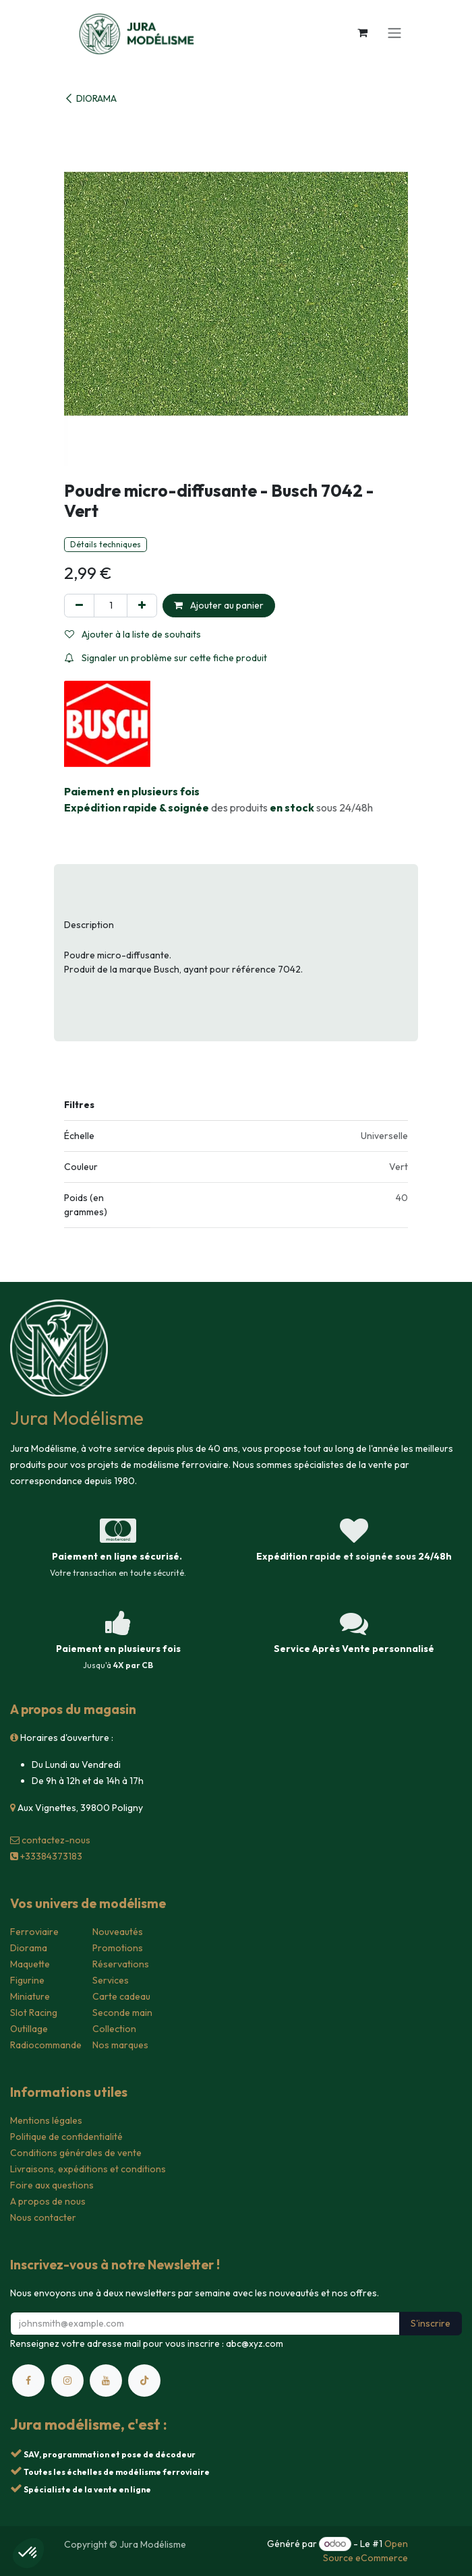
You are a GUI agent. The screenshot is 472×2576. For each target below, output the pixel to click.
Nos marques (120, 2045)
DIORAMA (90, 98)
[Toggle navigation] (394, 32)
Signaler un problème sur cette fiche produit (166, 658)
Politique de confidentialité (66, 2136)
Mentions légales (46, 2120)
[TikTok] (144, 2380)
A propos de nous (48, 2201)
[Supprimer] (79, 605)
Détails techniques (105, 544)
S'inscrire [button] (430, 2323)
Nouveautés (117, 1932)
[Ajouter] (142, 605)
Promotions (117, 1948)
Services (110, 1980)
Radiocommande (46, 2045)
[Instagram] (67, 2380)
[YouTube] (106, 2380)
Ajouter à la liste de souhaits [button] (133, 634)
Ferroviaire (34, 1932)
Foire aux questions (52, 2185)
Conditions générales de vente (76, 2153)
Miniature (30, 1996)
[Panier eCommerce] (362, 32)
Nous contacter (43, 2217)
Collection (114, 2029)
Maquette (30, 1964)
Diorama (28, 1948)
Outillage (29, 2029)
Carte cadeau (121, 1996)
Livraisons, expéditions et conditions (88, 2169)
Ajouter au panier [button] (219, 605)
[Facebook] (28, 2380)
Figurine (27, 1980)
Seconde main (122, 2012)
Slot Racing (33, 2012)
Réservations (120, 1964)
